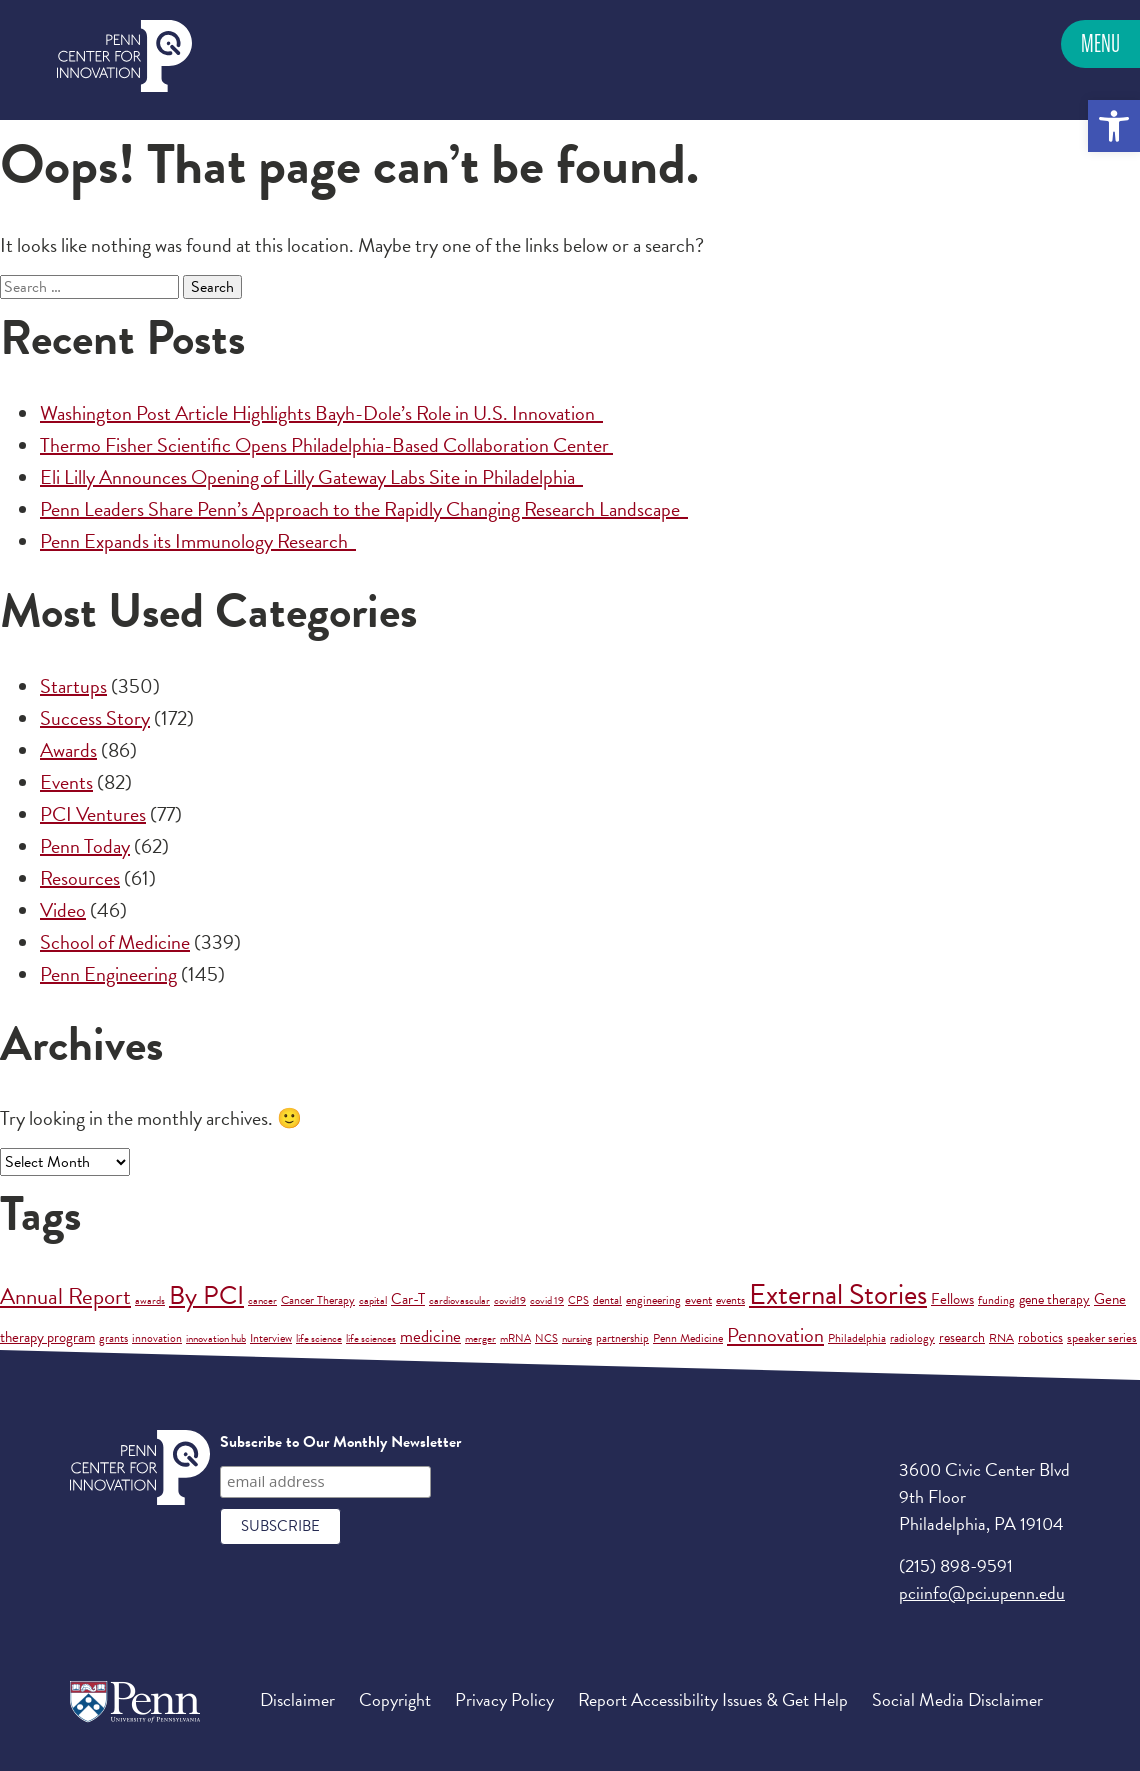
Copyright (395, 1699)
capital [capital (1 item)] (373, 1300)
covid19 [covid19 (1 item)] (510, 1300)
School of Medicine (115, 942)
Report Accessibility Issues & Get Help (713, 1699)
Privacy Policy (504, 1699)
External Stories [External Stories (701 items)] (838, 1294)
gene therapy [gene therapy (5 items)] (1054, 1299)
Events (66, 782)
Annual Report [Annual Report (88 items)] (65, 1296)
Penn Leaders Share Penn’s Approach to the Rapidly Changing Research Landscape (364, 509)
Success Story (95, 718)
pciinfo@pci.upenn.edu (982, 1592)
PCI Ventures (93, 814)
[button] (1114, 126)
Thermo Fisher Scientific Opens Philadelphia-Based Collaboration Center (326, 445)
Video (63, 910)
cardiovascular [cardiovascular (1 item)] (459, 1300)
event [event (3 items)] (698, 1300)
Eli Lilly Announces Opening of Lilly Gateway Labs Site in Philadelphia (311, 477)
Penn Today (85, 846)
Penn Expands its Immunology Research (198, 541)
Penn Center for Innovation (124, 56)
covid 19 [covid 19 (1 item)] (547, 1300)
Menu (1100, 43)
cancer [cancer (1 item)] (262, 1300)
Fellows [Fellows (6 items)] (952, 1299)
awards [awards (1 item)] (150, 1300)
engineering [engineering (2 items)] (653, 1300)
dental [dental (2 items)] (607, 1300)
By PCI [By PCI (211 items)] (206, 1295)
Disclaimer (297, 1699)
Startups (73, 686)
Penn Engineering (108, 974)
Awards (68, 750)
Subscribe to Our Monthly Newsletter (340, 1442)
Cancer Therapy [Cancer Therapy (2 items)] (318, 1300)
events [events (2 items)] (730, 1300)
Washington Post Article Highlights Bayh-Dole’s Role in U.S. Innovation (321, 413)
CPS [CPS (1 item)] (578, 1300)
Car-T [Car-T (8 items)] (408, 1299)
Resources (80, 878)
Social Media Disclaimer (957, 1699)
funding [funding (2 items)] (996, 1300)
